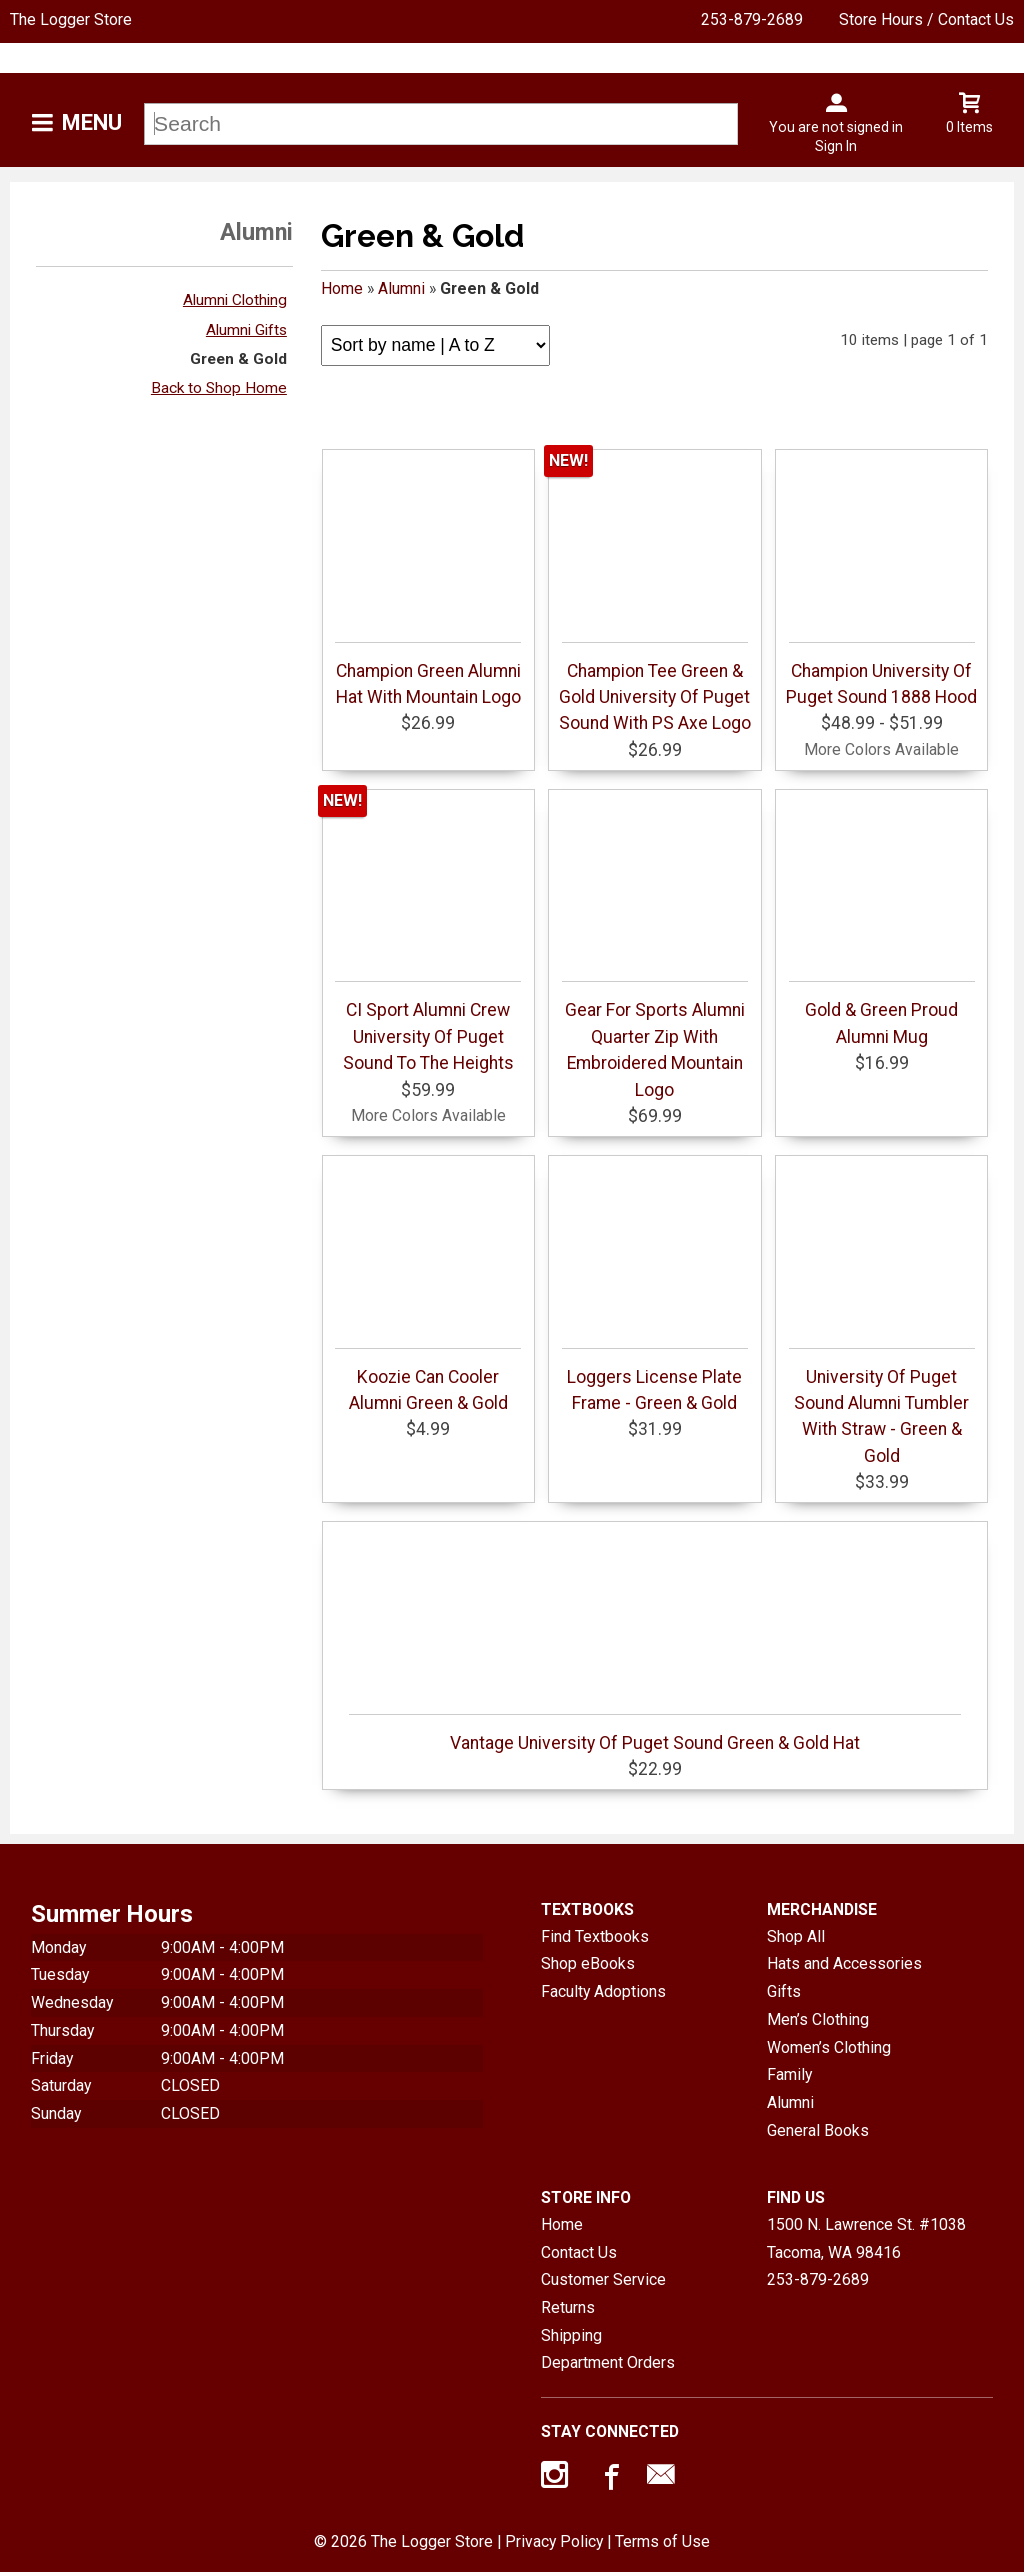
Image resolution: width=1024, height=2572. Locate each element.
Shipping (571, 2335)
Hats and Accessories (844, 1963)
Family (789, 2074)
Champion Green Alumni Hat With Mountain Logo (428, 674)
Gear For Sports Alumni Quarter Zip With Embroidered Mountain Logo (655, 1040)
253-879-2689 (752, 19)
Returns (568, 2307)
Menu (92, 122)
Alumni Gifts (246, 330)
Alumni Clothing (235, 300)
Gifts (784, 1991)
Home (342, 288)
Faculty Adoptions (603, 1991)
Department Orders (608, 2362)
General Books (818, 2130)
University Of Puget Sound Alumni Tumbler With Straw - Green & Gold (882, 1407)
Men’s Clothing (818, 2019)
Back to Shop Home (219, 388)
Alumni (401, 288)
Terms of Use (662, 2541)
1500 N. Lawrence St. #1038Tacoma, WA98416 (866, 2238)
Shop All (796, 1936)
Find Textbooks (595, 1936)
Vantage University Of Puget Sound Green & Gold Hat (655, 1733)
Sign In (836, 146)
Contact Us (579, 2252)
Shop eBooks (588, 1963)
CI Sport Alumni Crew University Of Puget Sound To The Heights (428, 1027)
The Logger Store (71, 19)
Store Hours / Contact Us (926, 19)
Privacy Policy (554, 2541)
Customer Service (603, 2279)
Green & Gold (238, 359)
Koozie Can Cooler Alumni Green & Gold (428, 1380)
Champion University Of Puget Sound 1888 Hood (881, 674)
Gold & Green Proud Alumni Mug (882, 1013)
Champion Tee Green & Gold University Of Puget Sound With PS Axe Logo (655, 688)
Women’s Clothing (829, 2047)
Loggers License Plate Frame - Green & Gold (655, 1380)
